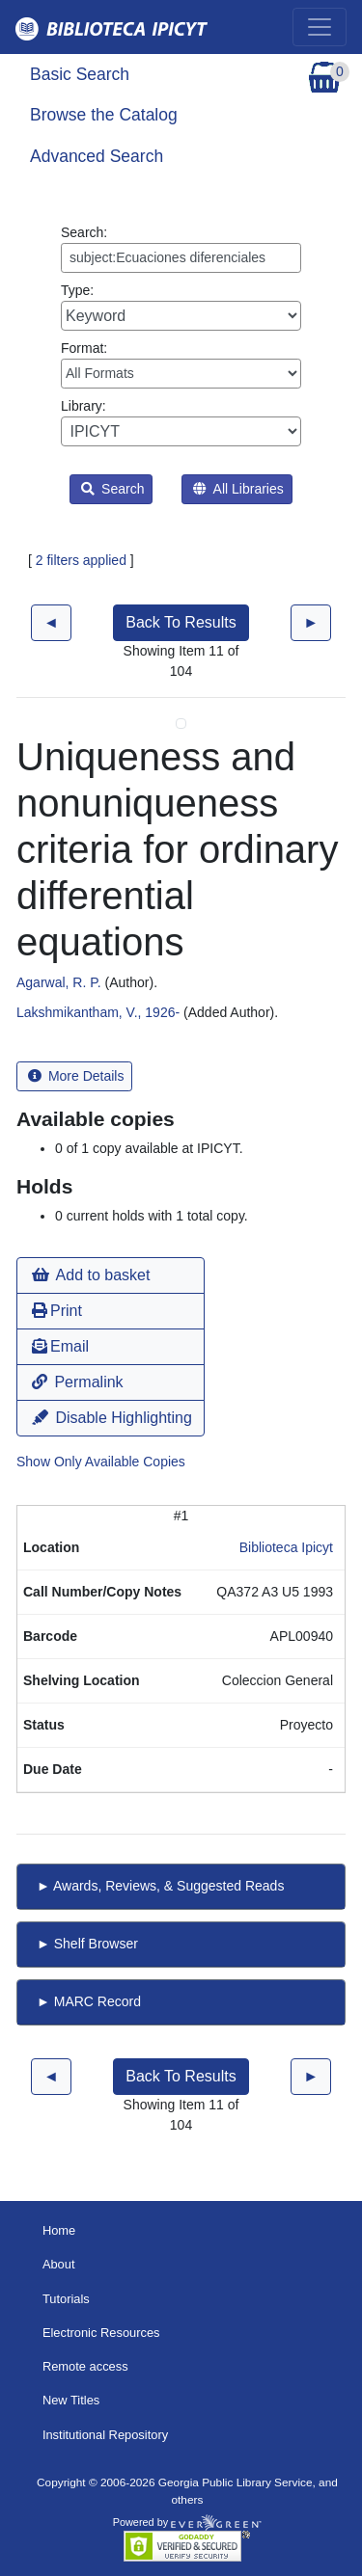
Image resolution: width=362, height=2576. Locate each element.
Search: (181, 249)
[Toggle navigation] (319, 27)
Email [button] (60, 1346)
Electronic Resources (101, 2332)
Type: (181, 306)
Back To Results (180, 622)
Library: (181, 422)
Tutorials (66, 2299)
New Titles (70, 2400)
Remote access (85, 2366)
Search (112, 488)
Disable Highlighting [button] (112, 1417)
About (58, 2264)
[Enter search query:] (181, 258)
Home (58, 2230)
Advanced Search (96, 156)
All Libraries (238, 488)
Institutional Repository (105, 2435)
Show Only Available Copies (100, 1461)
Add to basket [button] (91, 1275)
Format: (181, 364)
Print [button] (57, 1310)
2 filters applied (81, 560)
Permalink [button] (78, 1382)
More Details (76, 1076)
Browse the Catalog (104, 114)
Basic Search (79, 74)
